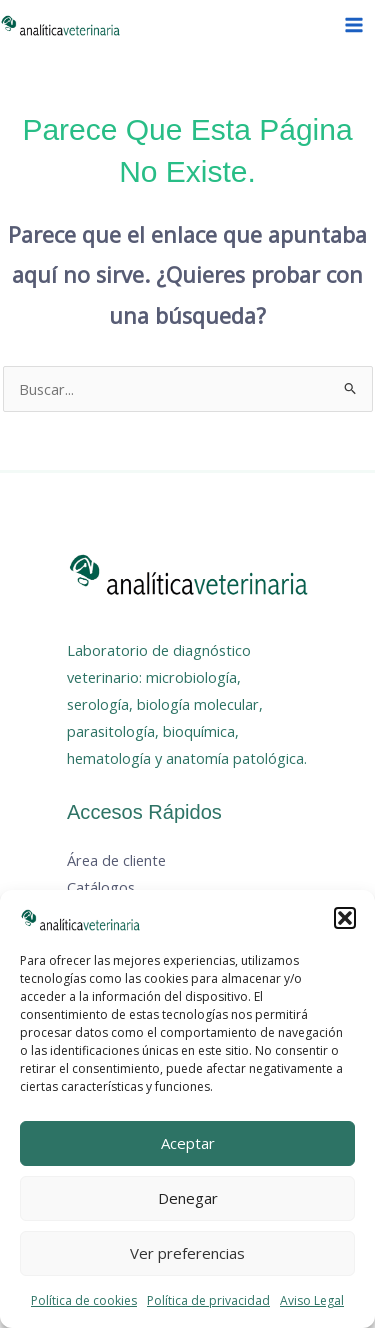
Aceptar (188, 1143)
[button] (345, 918)
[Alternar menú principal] (354, 25)
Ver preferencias (187, 1253)
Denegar (188, 1198)
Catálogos (101, 887)
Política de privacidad (208, 1300)
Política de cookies (84, 1300)
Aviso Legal (312, 1300)
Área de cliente (116, 860)
